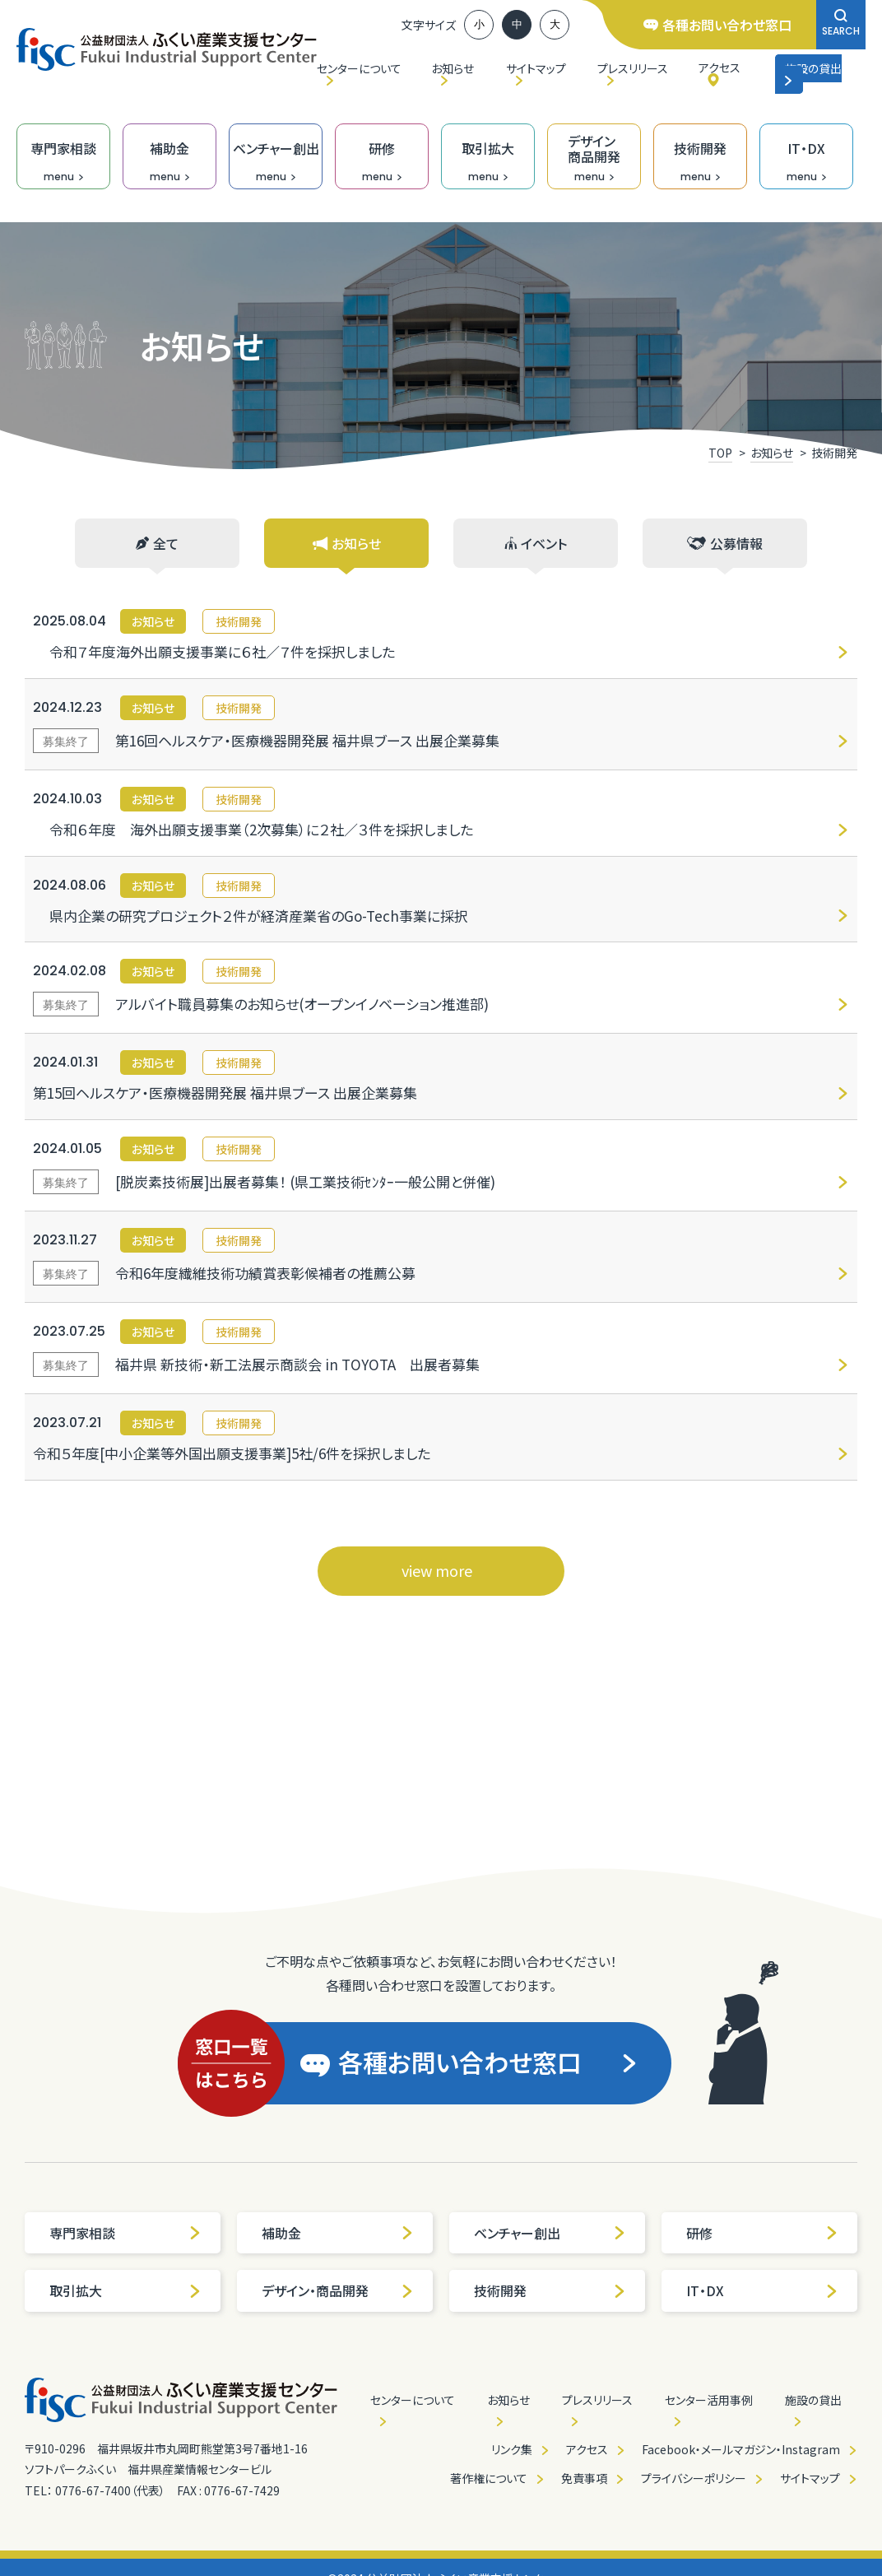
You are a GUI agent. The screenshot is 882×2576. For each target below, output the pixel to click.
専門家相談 (125, 2233)
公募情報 (725, 543)
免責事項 (584, 2478)
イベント (535, 543)
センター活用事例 (709, 2400)
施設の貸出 (812, 73)
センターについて (359, 68)
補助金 (338, 2233)
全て (157, 543)
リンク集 (511, 2449)
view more (437, 1570)
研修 (762, 2233)
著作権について (488, 2478)
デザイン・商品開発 (338, 2290)
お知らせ (452, 68)
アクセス (719, 67)
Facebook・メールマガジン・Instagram (741, 2449)
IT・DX (762, 2290)
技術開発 (550, 2290)
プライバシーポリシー (693, 2478)
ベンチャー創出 (550, 2233)
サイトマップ (536, 68)
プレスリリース (632, 68)
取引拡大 (125, 2290)
